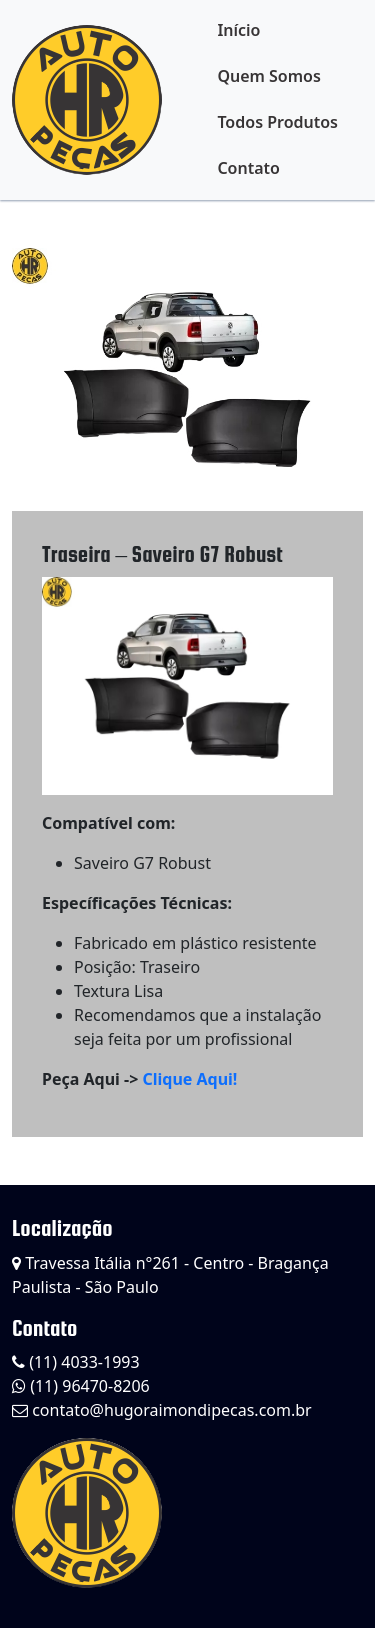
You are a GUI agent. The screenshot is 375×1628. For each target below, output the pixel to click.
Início (238, 30)
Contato (248, 168)
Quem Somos (268, 76)
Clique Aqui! (189, 1079)
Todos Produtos (277, 122)
